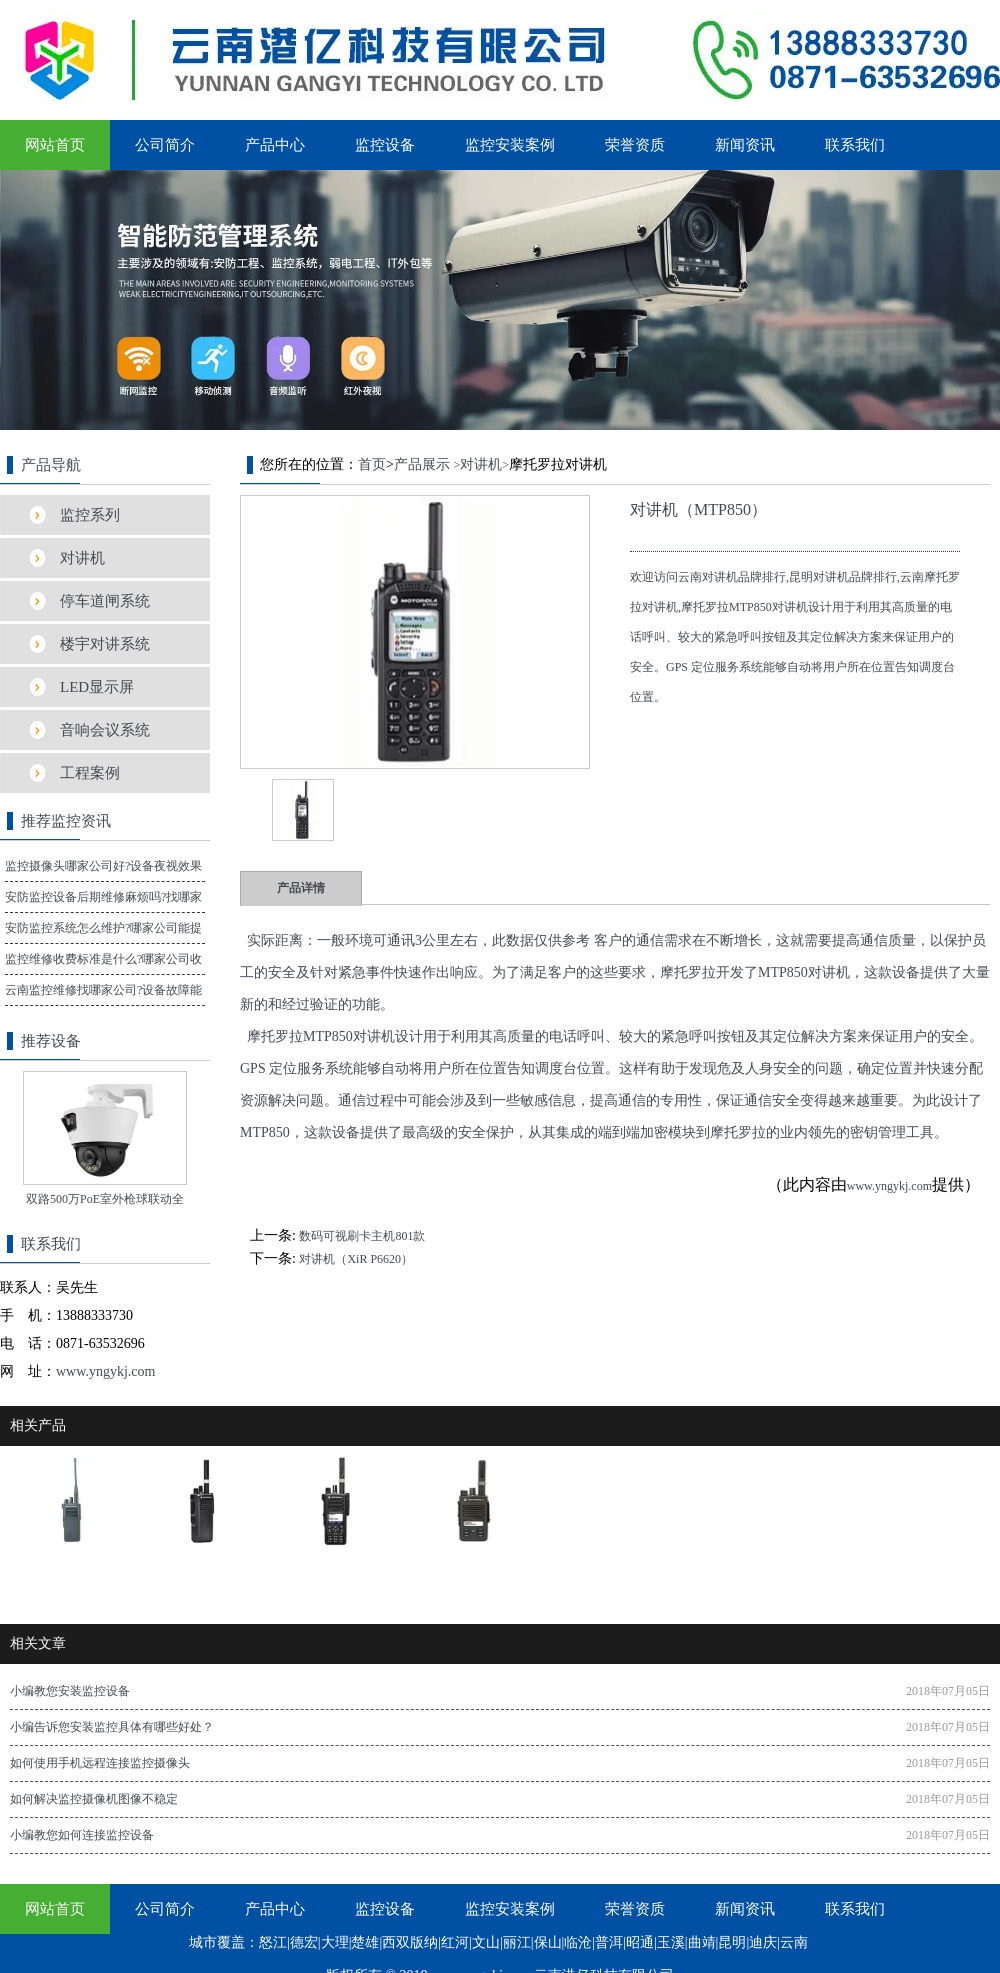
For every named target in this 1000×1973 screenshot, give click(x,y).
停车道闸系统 (105, 601)
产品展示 (422, 464)
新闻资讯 (745, 145)
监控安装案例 (510, 145)
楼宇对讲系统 (105, 644)
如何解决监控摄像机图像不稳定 (94, 1799)
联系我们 (855, 145)
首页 (372, 464)
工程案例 (90, 773)
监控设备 (385, 145)
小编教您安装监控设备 (70, 1691)
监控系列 (90, 515)
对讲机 (82, 558)
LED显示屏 (97, 687)
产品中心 (275, 145)
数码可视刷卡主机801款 (362, 1236)
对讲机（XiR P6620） (356, 1259)
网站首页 (55, 145)
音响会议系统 (105, 730)
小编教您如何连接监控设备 (82, 1835)
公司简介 (165, 145)
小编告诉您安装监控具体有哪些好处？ (112, 1727)
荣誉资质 (635, 145)
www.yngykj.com (889, 1186)
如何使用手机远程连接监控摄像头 (100, 1763)
